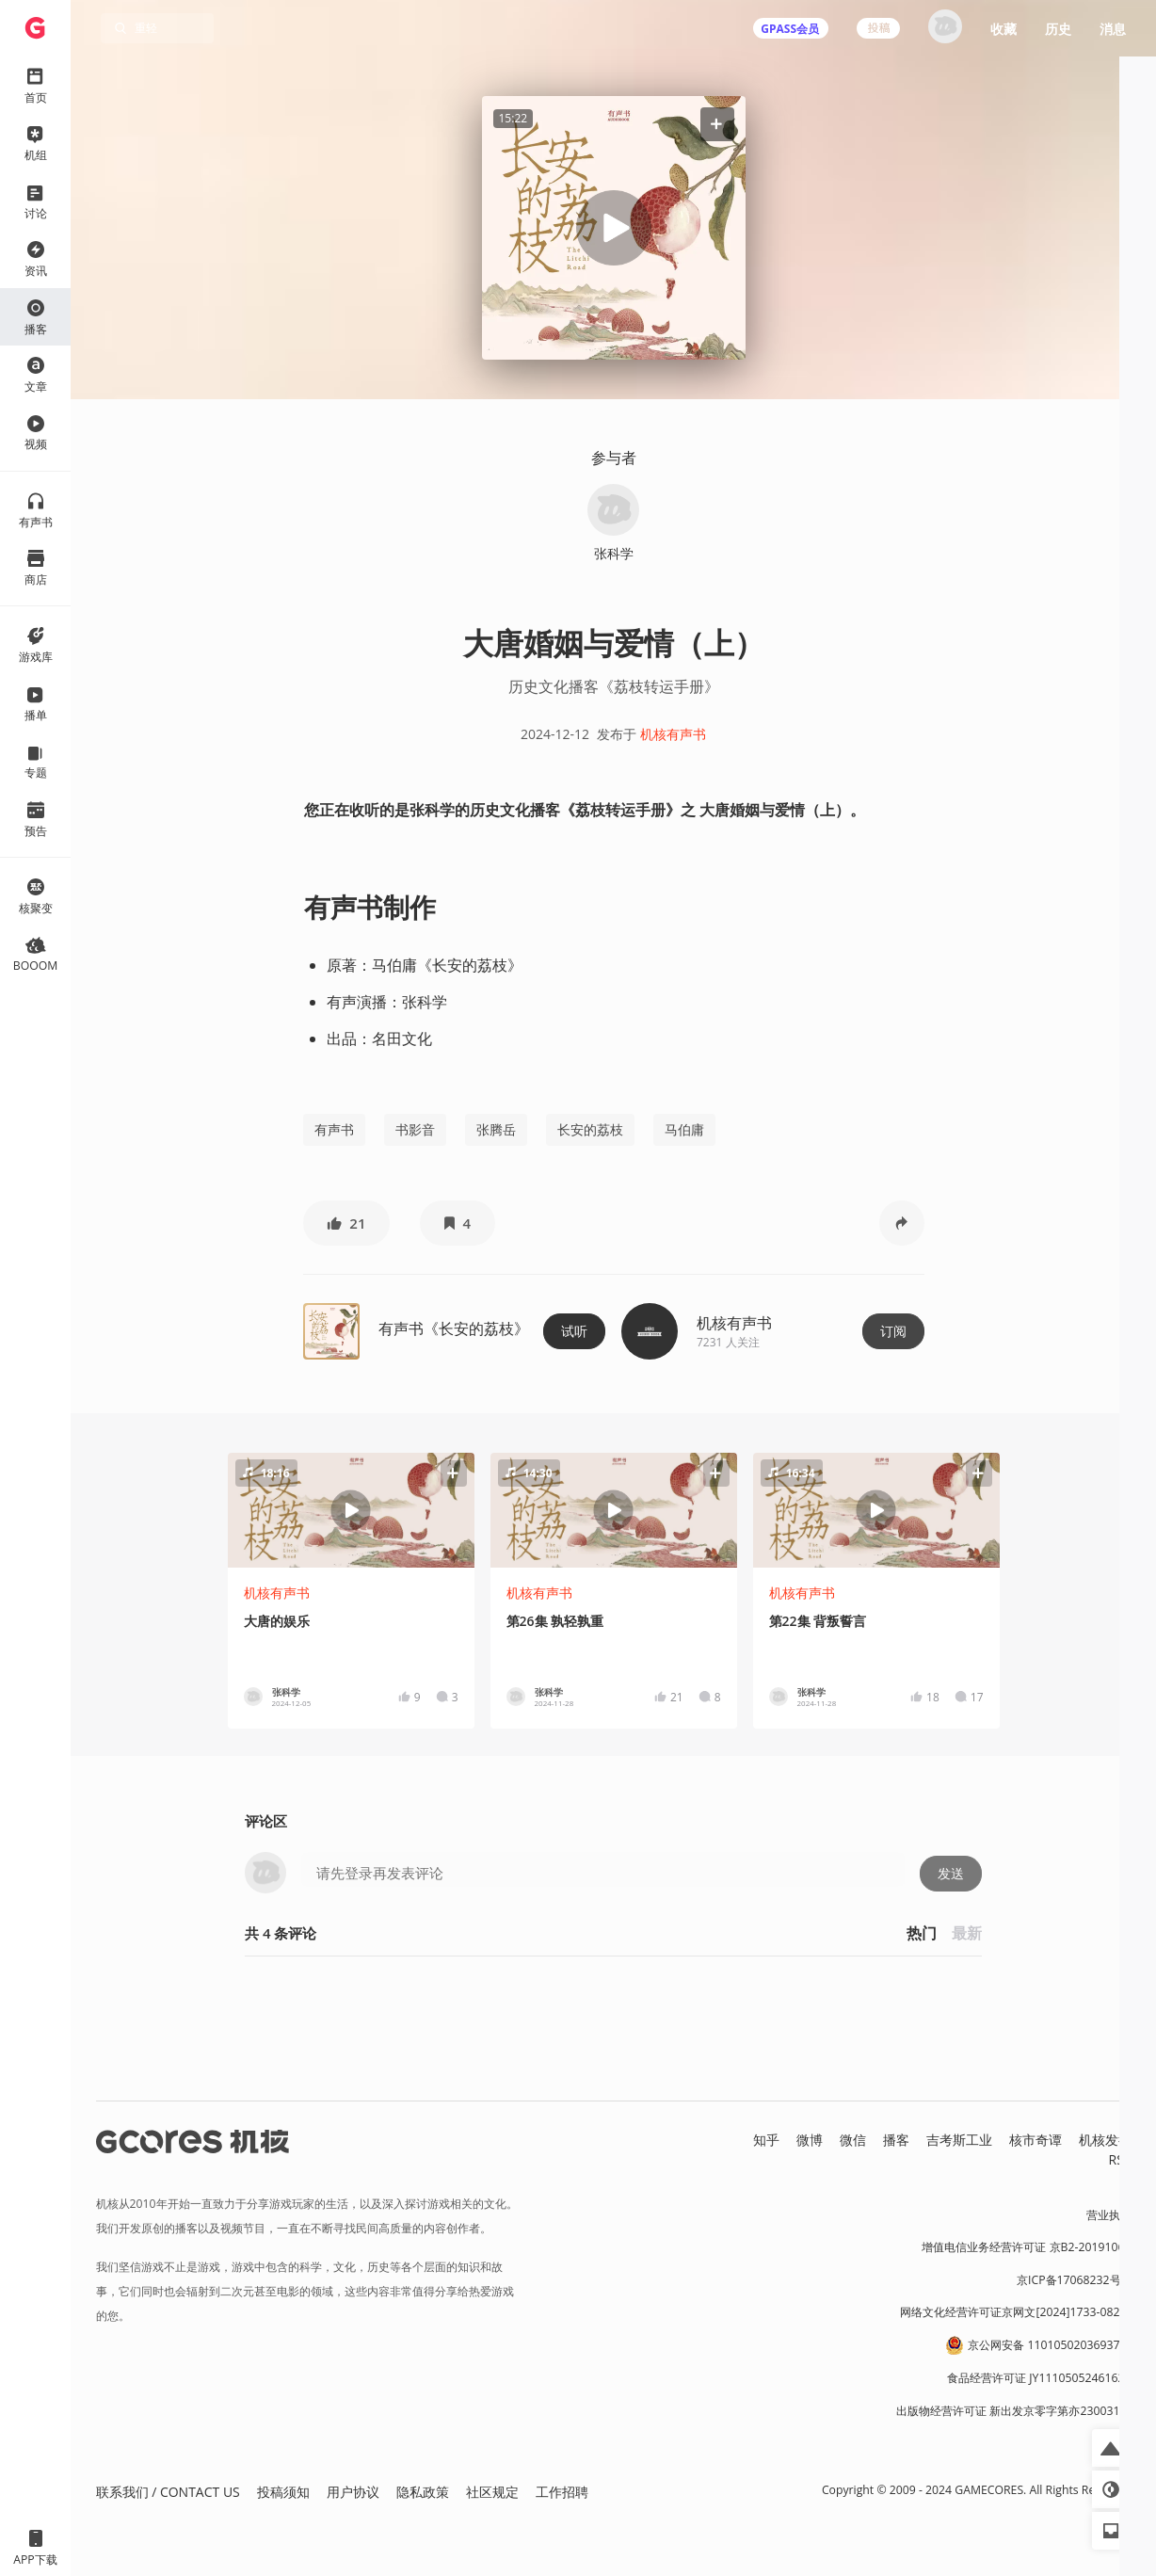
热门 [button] (922, 1933)
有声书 (334, 1129)
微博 (809, 2140)
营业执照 (1109, 2215)
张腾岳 (496, 1129)
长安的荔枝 (590, 1129)
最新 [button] (967, 1933)
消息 (1113, 29)
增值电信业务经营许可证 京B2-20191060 (1026, 2247)
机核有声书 (673, 734)
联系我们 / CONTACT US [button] (168, 2492)
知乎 (766, 2140)
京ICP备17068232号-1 (1074, 2280)
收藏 (1003, 29)
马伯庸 (684, 1129)
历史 (1058, 29)
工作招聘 (562, 2492)
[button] (716, 124)
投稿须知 (283, 2492)
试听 (574, 1331)
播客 (896, 2140)
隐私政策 (422, 2492)
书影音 (415, 1129)
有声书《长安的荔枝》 (453, 1328)
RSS (1120, 2159)
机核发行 (1105, 2140)
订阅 (893, 1331)
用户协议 (353, 2492)
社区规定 (492, 2492)
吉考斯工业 (959, 2140)
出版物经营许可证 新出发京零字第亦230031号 (1013, 2411)
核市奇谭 (1035, 2140)
